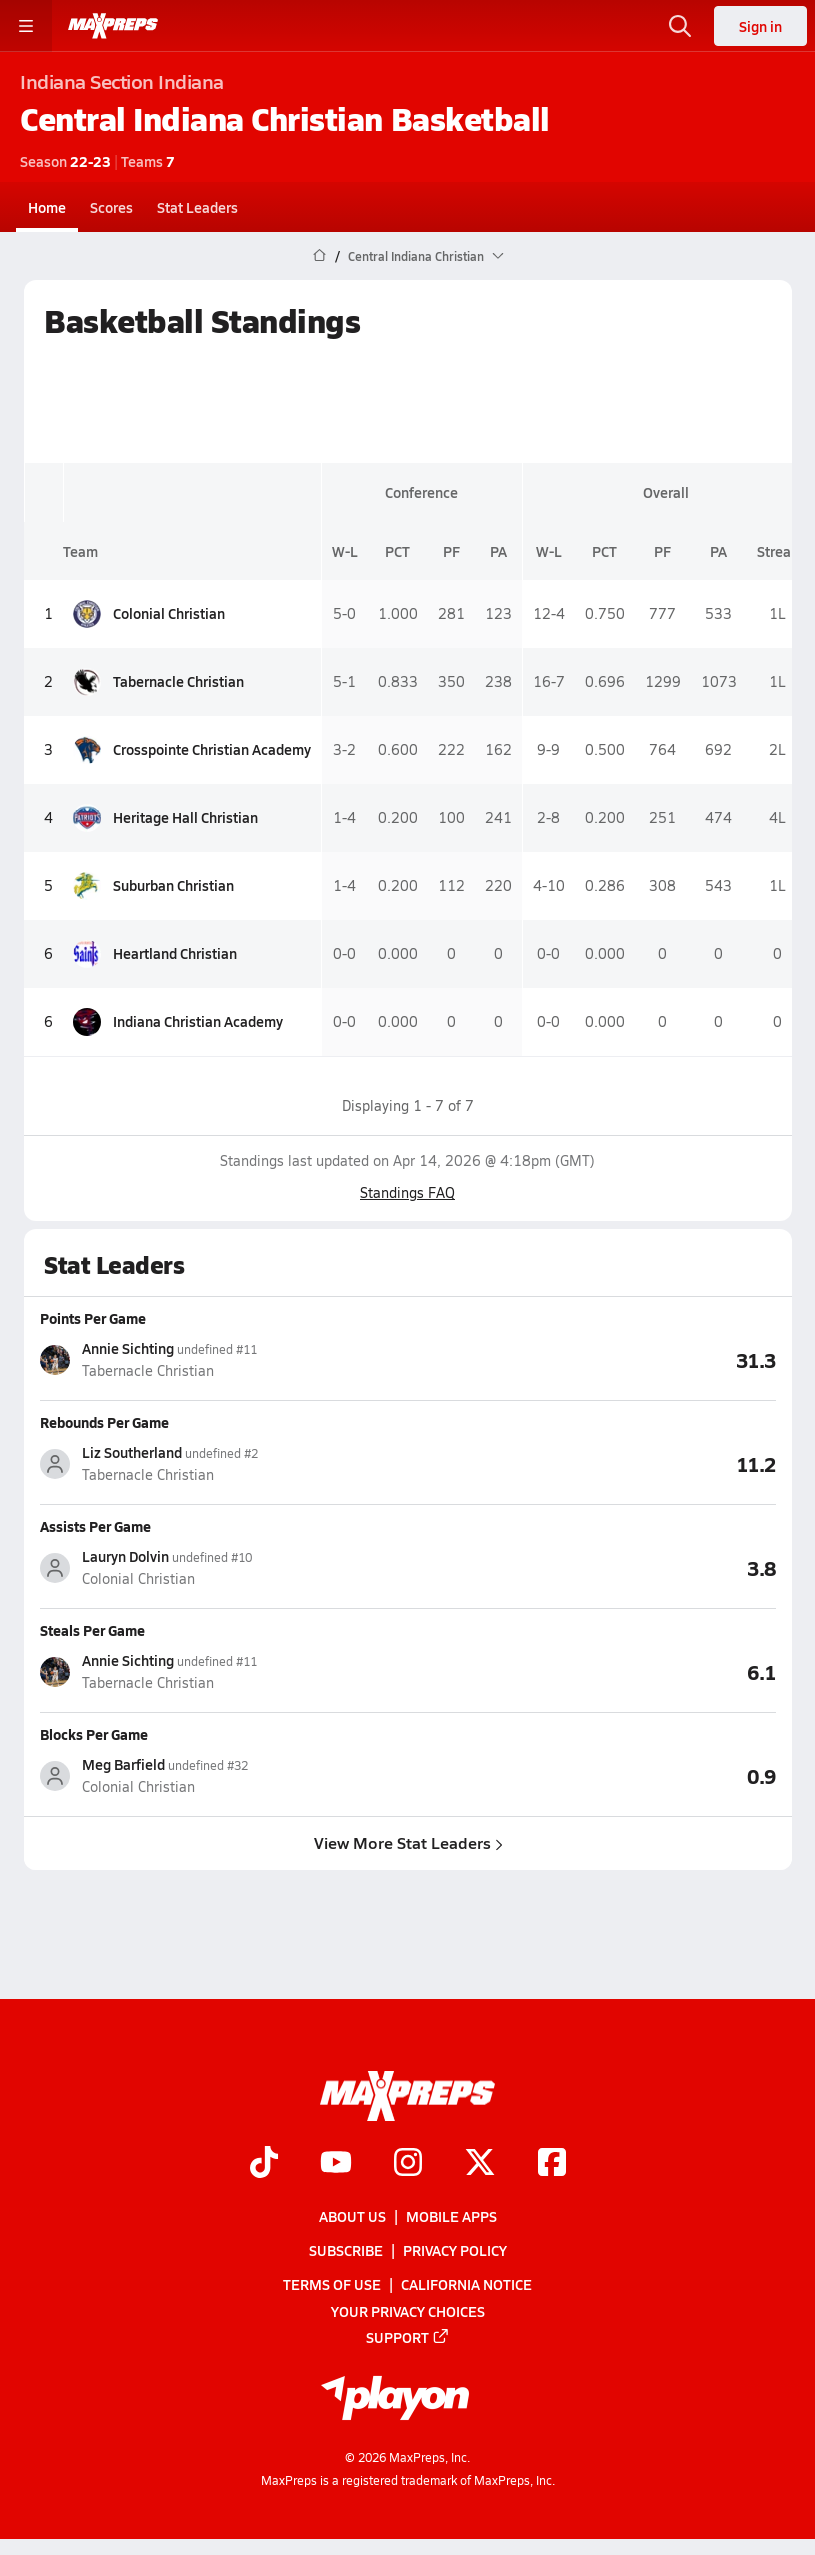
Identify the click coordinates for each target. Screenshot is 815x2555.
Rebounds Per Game (104, 1422)
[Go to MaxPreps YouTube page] (336, 2164)
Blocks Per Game (94, 1734)
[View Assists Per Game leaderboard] (592, 1567)
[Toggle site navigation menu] (26, 26)
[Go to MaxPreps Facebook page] (552, 2164)
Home (47, 207)
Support (408, 2337)
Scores (111, 207)
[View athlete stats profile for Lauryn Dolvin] (224, 1567)
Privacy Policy (455, 2251)
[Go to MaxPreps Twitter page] (480, 2164)
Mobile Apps (451, 2216)
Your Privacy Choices (408, 2311)
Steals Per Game (92, 1630)
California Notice (466, 2285)
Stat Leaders (197, 207)
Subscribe (346, 2251)
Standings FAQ (407, 1192)
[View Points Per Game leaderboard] (592, 1359)
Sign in (760, 26)
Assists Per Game (95, 1526)
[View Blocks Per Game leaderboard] (592, 1775)
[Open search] (680, 26)
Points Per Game (93, 1318)
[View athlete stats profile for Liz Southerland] (224, 1463)
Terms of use (332, 2285)
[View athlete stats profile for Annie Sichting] (224, 1359)
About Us (352, 2216)
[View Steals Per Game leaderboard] (592, 1671)
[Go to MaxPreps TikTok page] (264, 2164)
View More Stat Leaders (407, 1842)
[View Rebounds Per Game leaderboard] (592, 1463)
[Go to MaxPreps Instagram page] (408, 2164)
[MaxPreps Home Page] (319, 256)
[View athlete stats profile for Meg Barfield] (224, 1775)
